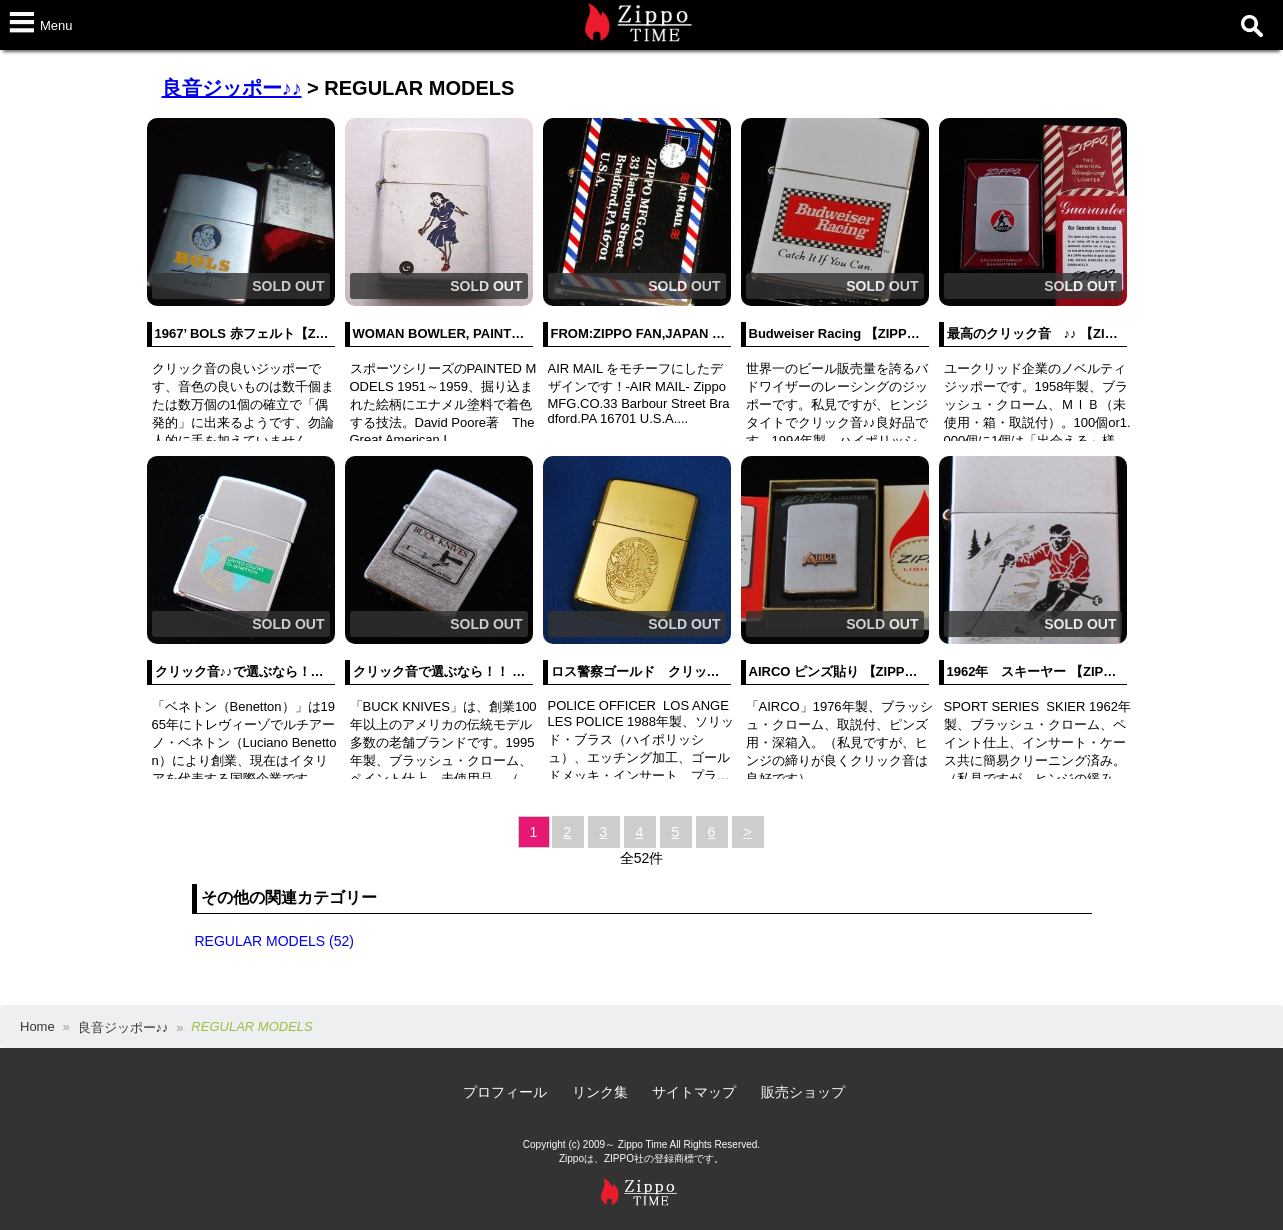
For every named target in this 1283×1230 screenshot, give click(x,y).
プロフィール (505, 1092)
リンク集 (600, 1092)
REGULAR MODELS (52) (274, 941)
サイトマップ (694, 1092)
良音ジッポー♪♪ (232, 88)
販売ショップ (803, 1092)
